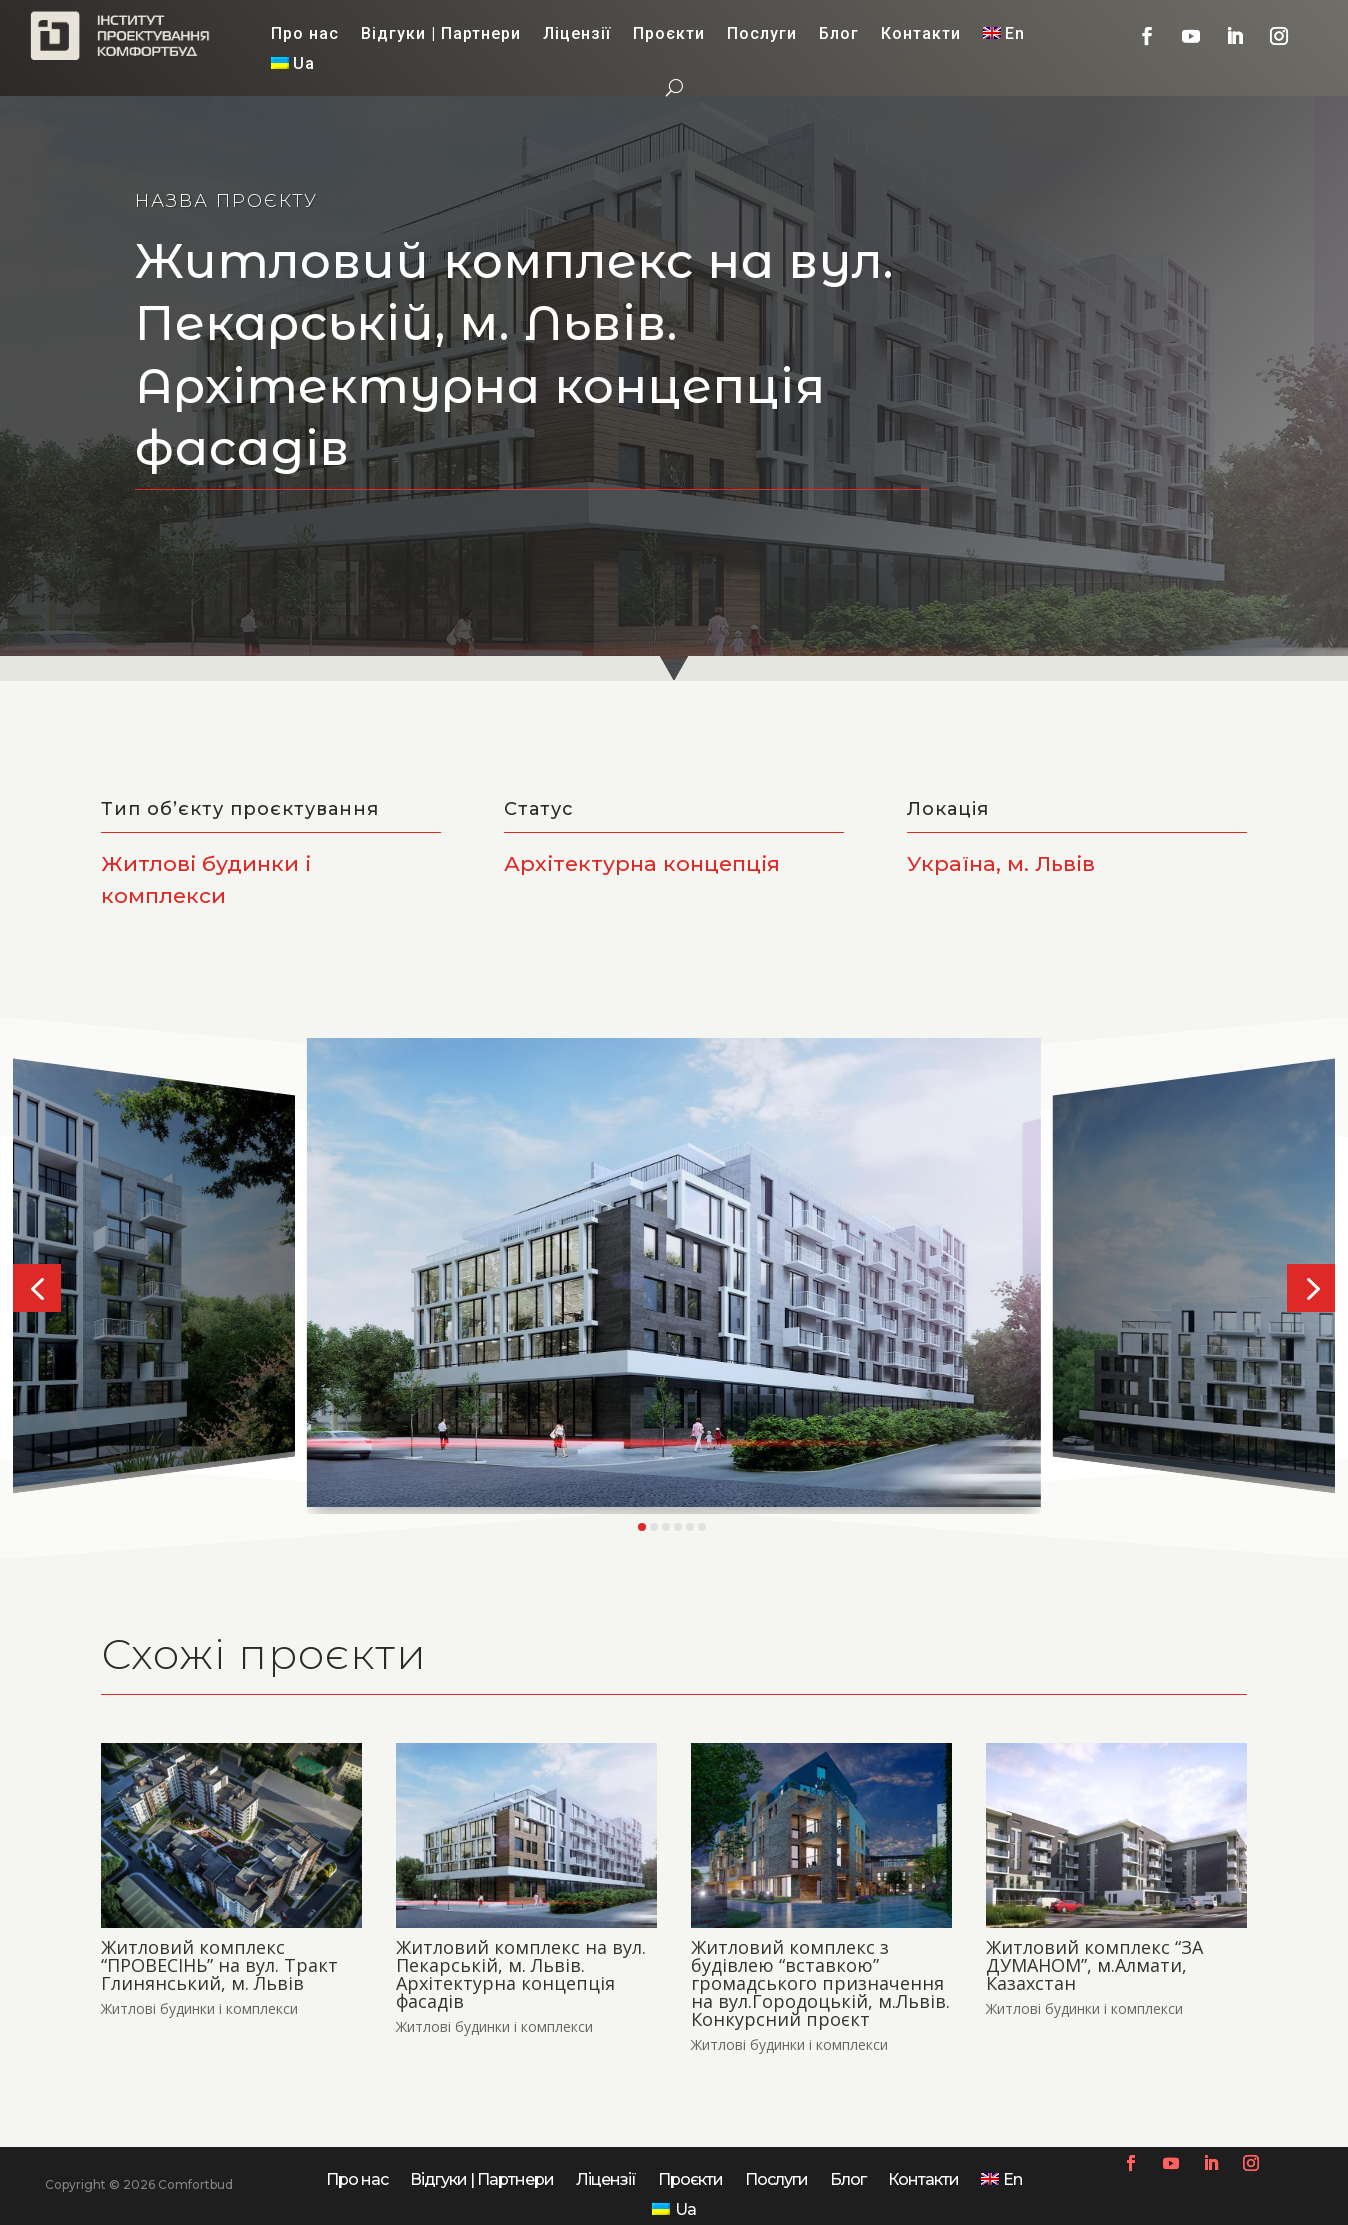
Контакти (921, 35)
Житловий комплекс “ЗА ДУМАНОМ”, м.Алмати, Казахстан (1094, 1965)
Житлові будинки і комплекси (199, 2008)
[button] (37, 1288)
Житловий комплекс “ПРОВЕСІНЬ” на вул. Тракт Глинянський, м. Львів (219, 1965)
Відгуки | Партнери (441, 35)
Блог (839, 35)
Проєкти (669, 35)
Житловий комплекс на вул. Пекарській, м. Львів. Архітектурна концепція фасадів (521, 1974)
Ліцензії (577, 35)
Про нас (305, 35)
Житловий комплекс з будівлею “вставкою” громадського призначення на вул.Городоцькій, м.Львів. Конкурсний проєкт (820, 1983)
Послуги (762, 35)
